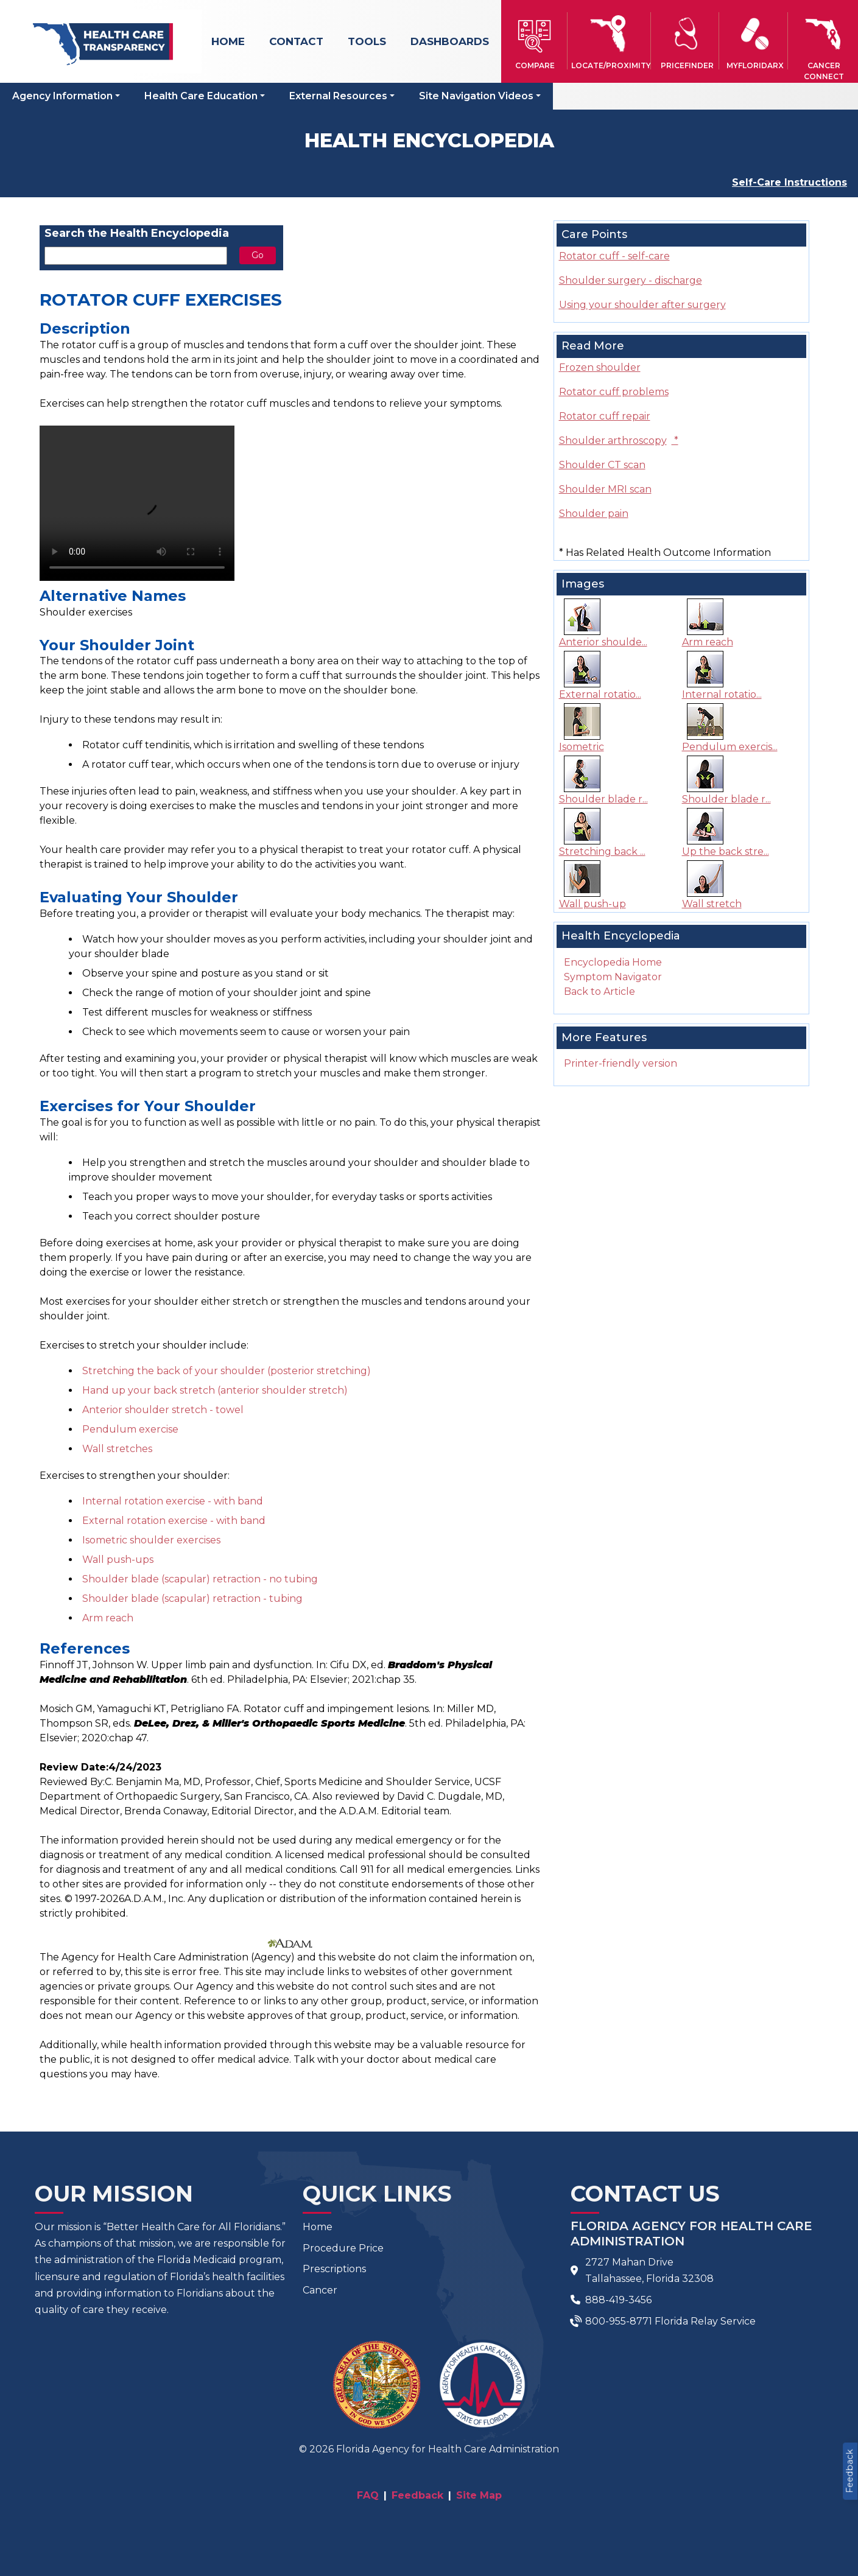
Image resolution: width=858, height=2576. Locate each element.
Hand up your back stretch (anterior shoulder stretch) (215, 1390)
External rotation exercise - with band (173, 1520)
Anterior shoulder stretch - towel (163, 1410)
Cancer (320, 2290)
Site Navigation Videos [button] (476, 96)
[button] (535, 40)
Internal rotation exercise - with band (172, 1501)
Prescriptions (334, 2269)
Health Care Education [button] (201, 96)
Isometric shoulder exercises (151, 1540)
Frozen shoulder (600, 367)
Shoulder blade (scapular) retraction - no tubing (200, 1579)
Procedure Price (343, 2248)
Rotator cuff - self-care (614, 256)
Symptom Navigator (613, 977)
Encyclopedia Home (613, 962)
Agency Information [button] (62, 96)
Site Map (479, 2495)
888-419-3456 (618, 2300)
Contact (296, 41)
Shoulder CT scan (602, 465)
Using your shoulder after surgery (642, 305)
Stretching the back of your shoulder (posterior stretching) (226, 1371)
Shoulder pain (593, 513)
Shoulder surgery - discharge (630, 280)
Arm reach (107, 1618)
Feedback (849, 2471)
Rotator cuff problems (614, 392)
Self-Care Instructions (789, 182)
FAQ (368, 2495)
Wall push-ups (117, 1559)
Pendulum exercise (130, 1429)
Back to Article (599, 991)
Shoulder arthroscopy (618, 440)
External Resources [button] (338, 96)
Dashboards (449, 41)
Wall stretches (117, 1449)
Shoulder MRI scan (605, 489)
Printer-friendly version (620, 1063)
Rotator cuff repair (604, 416)
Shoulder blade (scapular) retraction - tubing (192, 1598)
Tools (367, 41)
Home (228, 41)
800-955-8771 (618, 2321)
